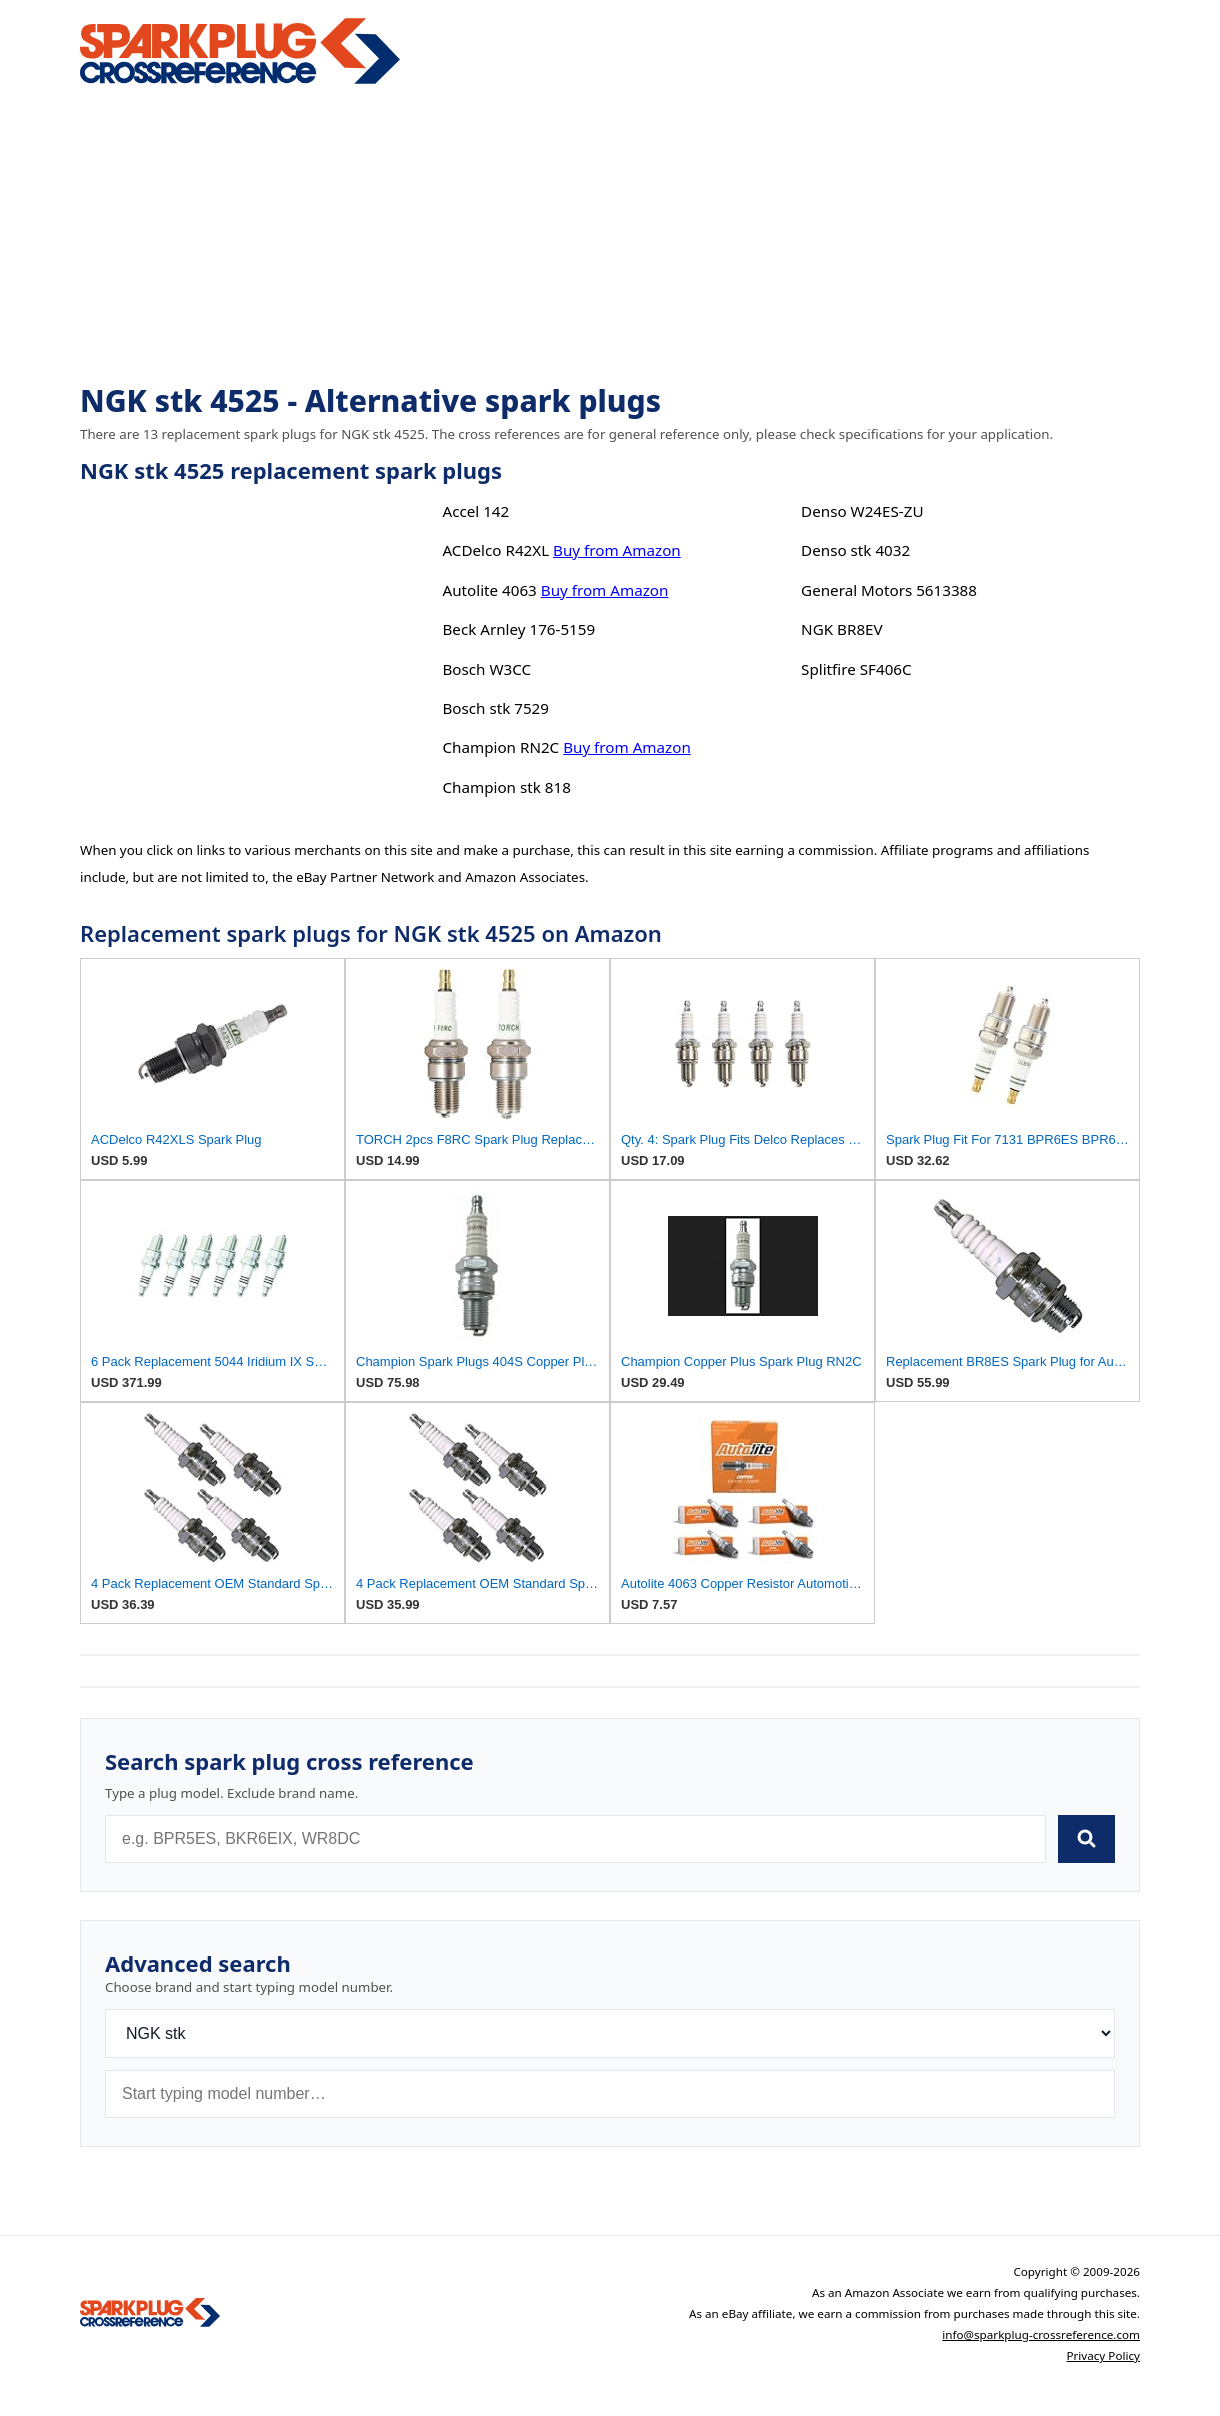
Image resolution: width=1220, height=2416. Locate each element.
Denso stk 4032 (855, 550)
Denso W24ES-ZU (862, 511)
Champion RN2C (500, 747)
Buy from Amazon (617, 550)
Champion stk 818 (506, 787)
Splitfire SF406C (856, 669)
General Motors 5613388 (889, 590)
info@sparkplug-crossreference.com (1041, 2334)
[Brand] (610, 2033)
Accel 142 (475, 511)
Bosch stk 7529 (495, 708)
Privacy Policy (1103, 2355)
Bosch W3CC (486, 669)
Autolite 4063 (489, 590)
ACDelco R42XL (495, 550)
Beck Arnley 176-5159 (518, 629)
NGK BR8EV (842, 629)
